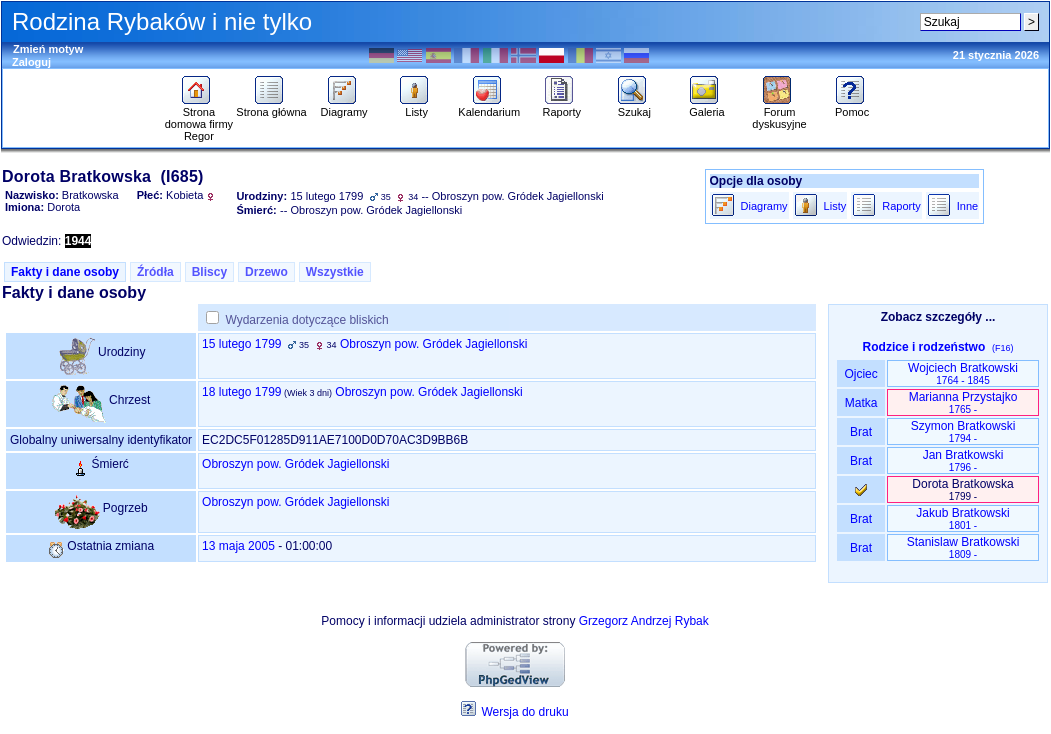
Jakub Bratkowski (962, 518)
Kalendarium (489, 107)
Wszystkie (335, 272)
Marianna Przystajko (963, 402)
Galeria (706, 107)
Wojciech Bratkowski (963, 373)
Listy (416, 107)
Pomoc (852, 107)
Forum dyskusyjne (779, 113)
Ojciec (861, 374)
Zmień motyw (48, 49)
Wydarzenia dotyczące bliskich (306, 320)
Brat (861, 432)
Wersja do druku (524, 712)
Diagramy (344, 107)
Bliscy (209, 272)
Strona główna (271, 107)
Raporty (562, 107)
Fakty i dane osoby (65, 272)
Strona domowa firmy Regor (199, 119)
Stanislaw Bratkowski (963, 547)
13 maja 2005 (238, 546)
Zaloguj (31, 62)
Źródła (155, 272)
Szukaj (634, 107)
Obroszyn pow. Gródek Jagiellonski (433, 344)
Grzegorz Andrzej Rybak (644, 621)
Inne (967, 206)
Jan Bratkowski (963, 460)
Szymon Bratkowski (963, 431)
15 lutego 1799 (241, 344)
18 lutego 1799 (241, 392)
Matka (860, 403)
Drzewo (266, 272)
